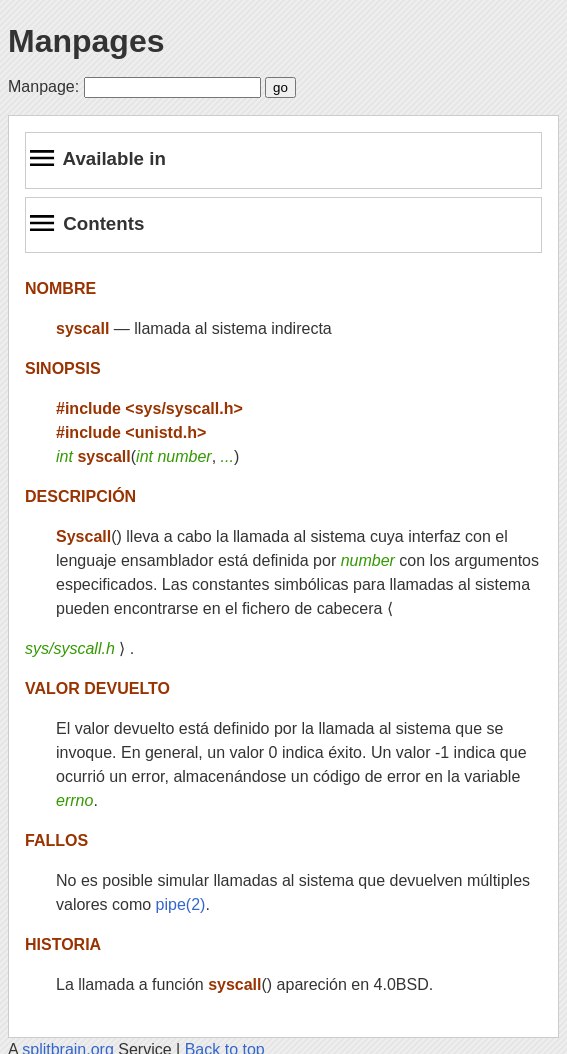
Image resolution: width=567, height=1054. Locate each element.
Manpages (86, 41)
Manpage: (43, 86)
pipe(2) (181, 904)
